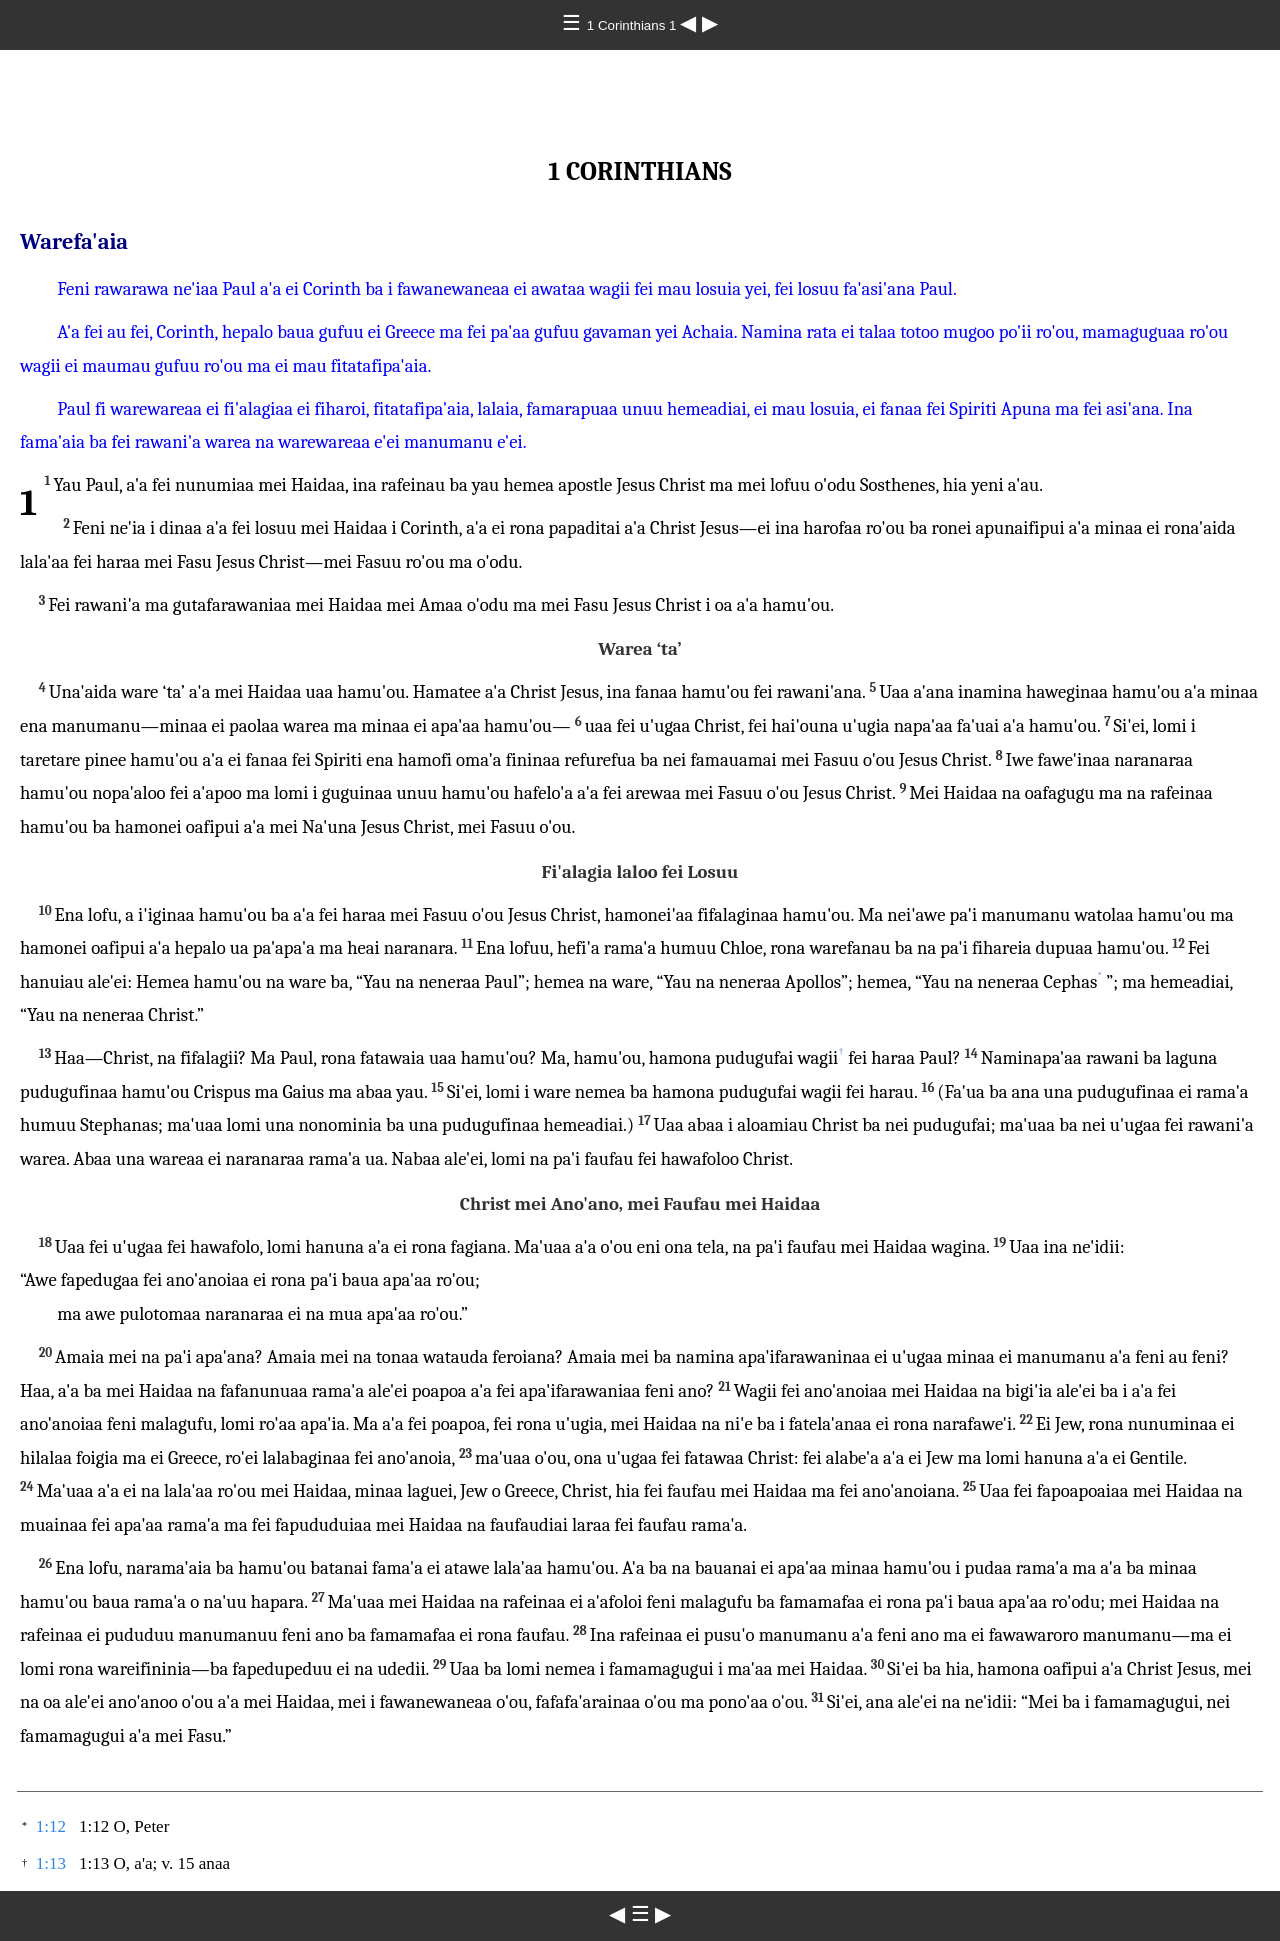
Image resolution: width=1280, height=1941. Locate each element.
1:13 (51, 1863)
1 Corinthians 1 (633, 25)
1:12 (51, 1826)
